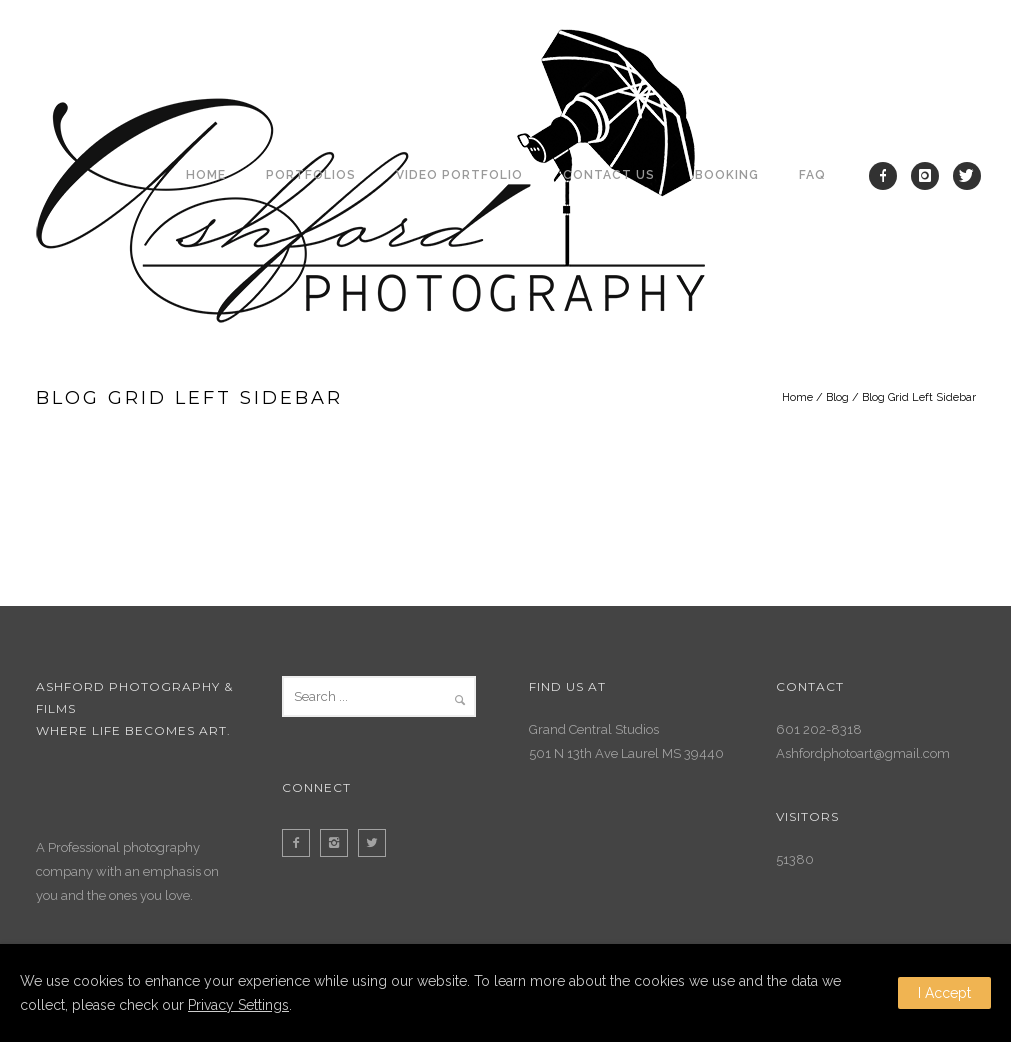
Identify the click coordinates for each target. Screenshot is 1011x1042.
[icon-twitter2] (377, 843)
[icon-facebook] (888, 176)
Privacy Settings (238, 1005)
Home (206, 175)
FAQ (812, 175)
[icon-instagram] (930, 176)
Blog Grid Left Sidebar (919, 397)
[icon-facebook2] (301, 843)
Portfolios (311, 175)
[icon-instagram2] (339, 843)
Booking (727, 175)
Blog (837, 397)
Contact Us (609, 175)
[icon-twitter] (967, 176)
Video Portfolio (459, 175)
